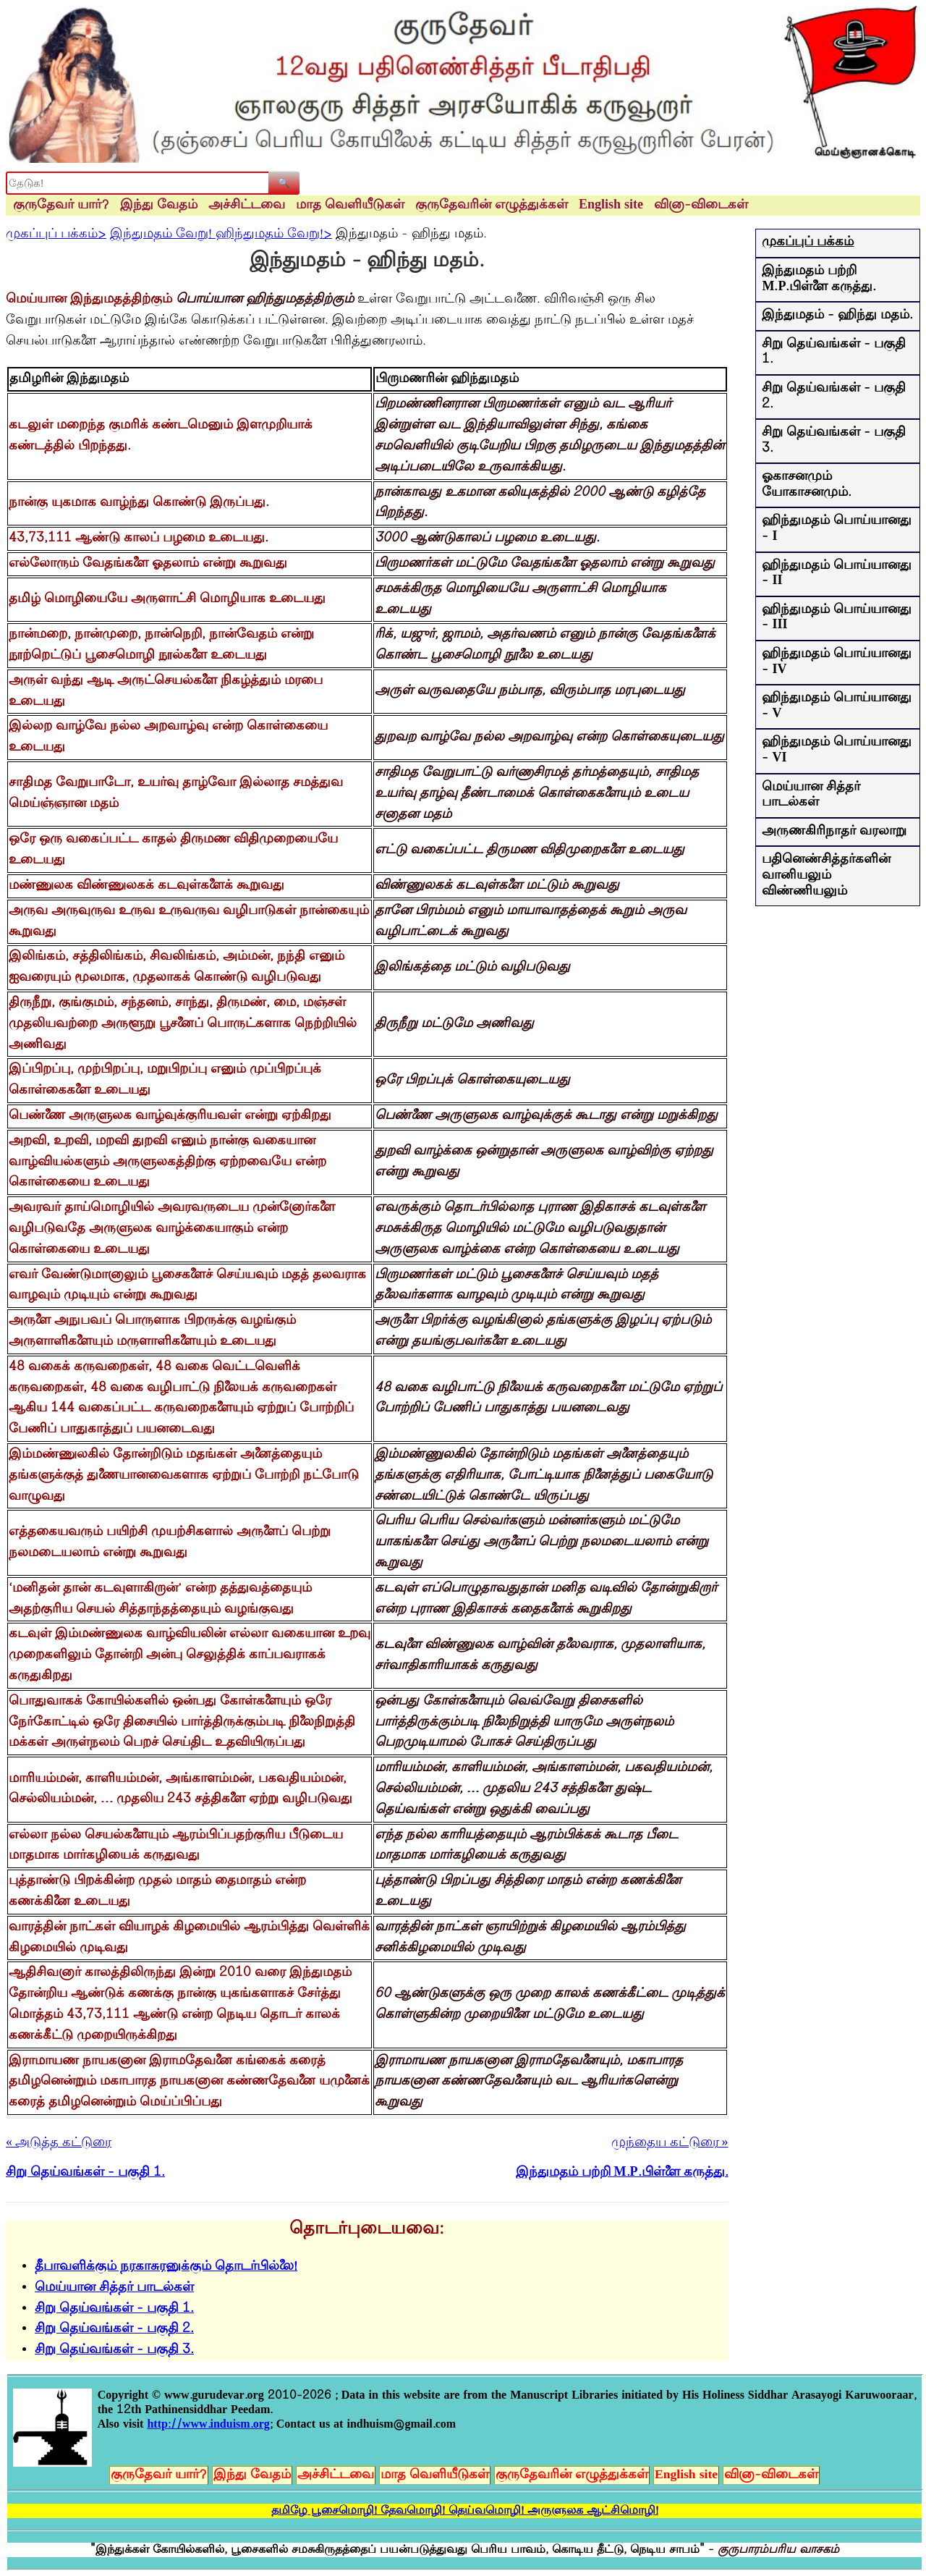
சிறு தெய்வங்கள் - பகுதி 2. (114, 2329)
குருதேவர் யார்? (61, 206)
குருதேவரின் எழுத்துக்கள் (491, 206)
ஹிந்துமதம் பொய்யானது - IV (837, 662)
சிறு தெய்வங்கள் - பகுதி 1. (114, 2309)
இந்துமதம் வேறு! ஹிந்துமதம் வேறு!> (221, 234)
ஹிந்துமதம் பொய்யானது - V (837, 706)
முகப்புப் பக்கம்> (56, 234)
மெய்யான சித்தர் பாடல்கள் (114, 2288)
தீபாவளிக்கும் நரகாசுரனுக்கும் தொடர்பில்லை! (166, 2267)
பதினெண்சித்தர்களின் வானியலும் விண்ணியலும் (826, 875)
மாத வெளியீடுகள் (350, 206)
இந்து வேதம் (158, 206)
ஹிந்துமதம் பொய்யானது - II (837, 574)
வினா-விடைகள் (701, 206)
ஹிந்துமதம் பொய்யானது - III (837, 618)
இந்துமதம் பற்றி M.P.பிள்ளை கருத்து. (819, 279)
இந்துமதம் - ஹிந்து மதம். (837, 316)
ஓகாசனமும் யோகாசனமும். (806, 485)
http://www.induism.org (208, 2424)
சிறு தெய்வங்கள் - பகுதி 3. (114, 2350)
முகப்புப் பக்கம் (808, 242)
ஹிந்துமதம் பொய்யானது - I (837, 529)
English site (611, 206)
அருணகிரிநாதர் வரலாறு (834, 832)
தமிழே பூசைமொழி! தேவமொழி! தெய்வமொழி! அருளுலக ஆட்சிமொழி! (464, 2511)
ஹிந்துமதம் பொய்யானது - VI (837, 751)
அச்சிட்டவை (246, 206)
